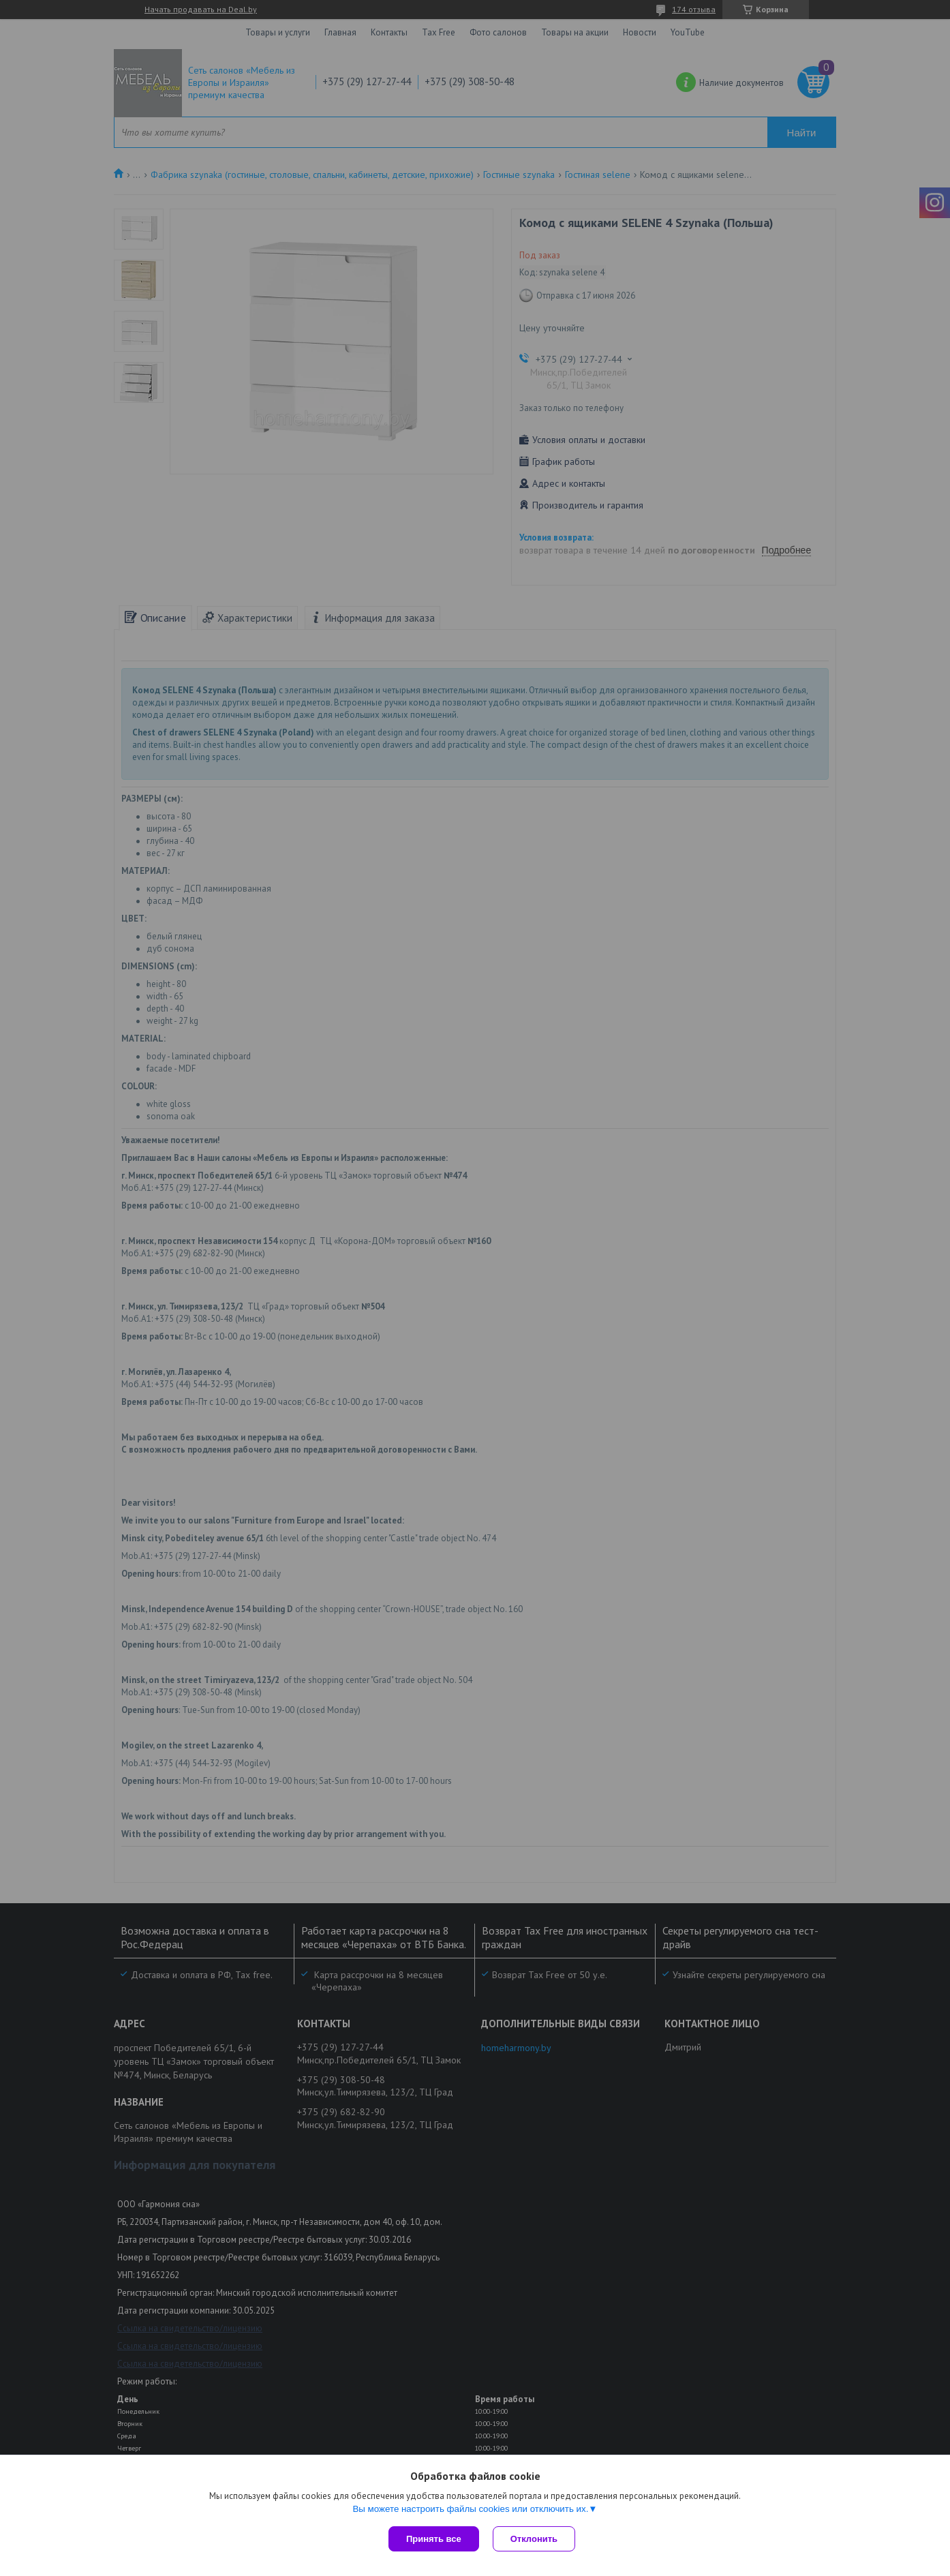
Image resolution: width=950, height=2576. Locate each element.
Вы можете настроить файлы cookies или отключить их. (470, 2509)
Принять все (433, 2539)
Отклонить (533, 2539)
